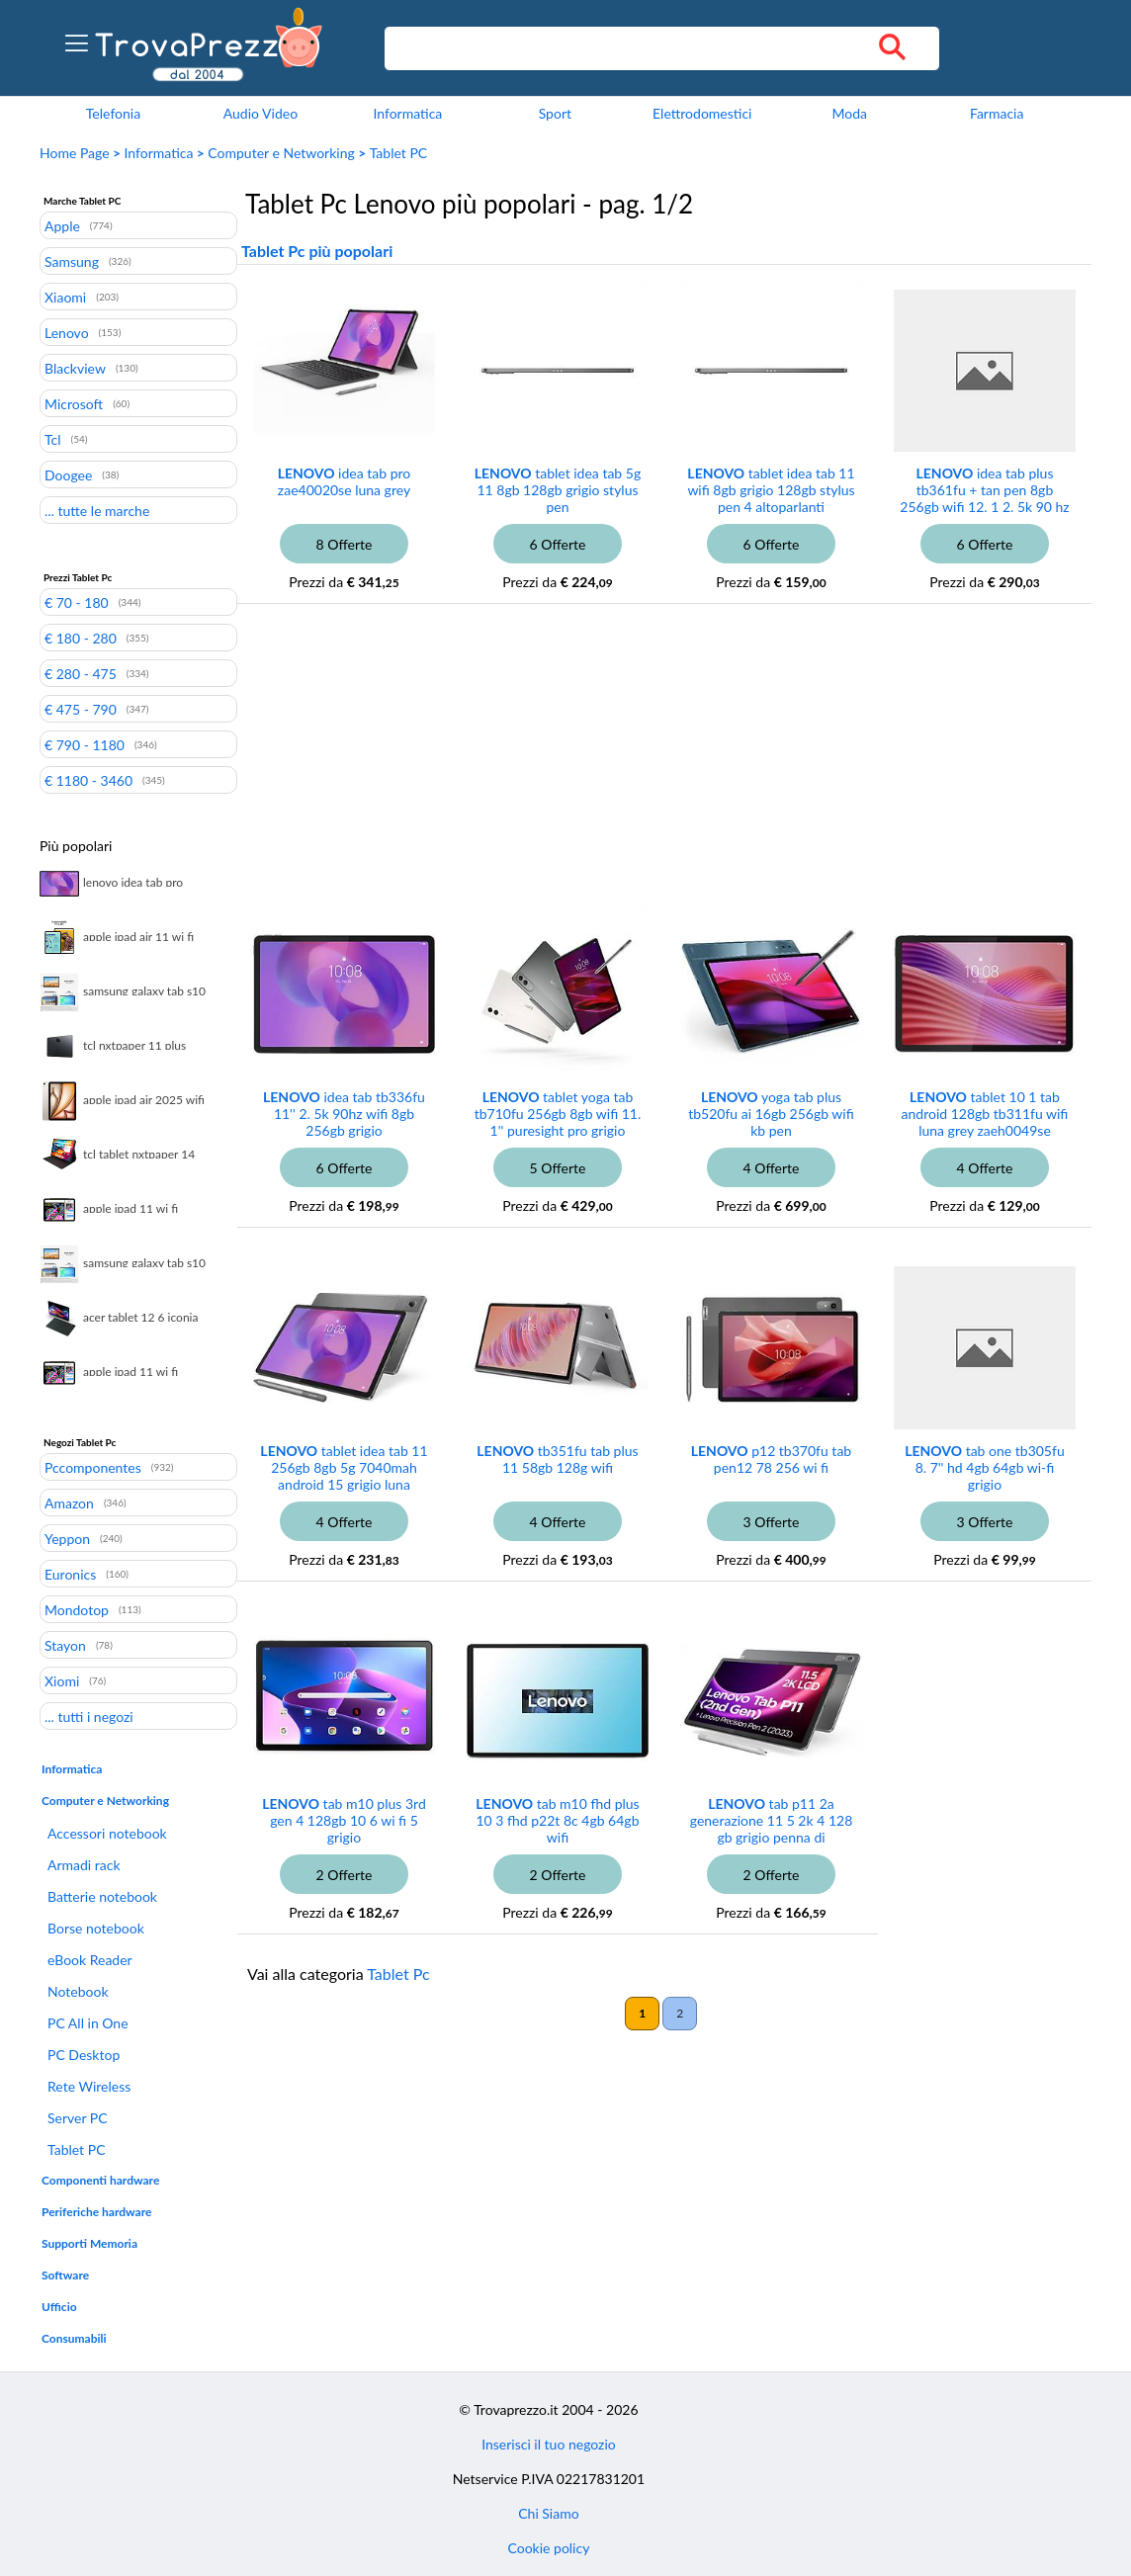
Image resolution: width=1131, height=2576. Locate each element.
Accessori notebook (107, 1833)
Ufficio (59, 2306)
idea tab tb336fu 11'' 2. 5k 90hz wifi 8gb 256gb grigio (344, 1113)
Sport (555, 113)
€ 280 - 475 (80, 673)
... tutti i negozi (88, 1716)
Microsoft (73, 403)
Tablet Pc (398, 1973)
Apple (62, 225)
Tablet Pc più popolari (316, 250)
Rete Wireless (88, 2086)
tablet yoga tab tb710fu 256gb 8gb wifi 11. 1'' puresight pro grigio (558, 1113)
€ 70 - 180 (76, 602)
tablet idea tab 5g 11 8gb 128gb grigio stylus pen (558, 490)
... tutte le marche (96, 510)
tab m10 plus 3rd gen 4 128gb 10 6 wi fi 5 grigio (344, 1820)
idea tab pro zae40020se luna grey (344, 481)
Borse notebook (95, 1928)
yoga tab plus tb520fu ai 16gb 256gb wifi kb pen (771, 1113)
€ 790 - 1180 (84, 744)
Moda (849, 113)
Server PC (77, 2117)
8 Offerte (344, 544)
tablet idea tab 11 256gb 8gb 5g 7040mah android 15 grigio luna (343, 1467)
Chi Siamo (548, 2513)
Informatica (407, 113)
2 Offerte (344, 1874)
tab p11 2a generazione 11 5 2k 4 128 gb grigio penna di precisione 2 (771, 1828)
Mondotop (76, 1609)
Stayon (65, 1645)
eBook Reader (89, 1959)
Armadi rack (84, 1864)
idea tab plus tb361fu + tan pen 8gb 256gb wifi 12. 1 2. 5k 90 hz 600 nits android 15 (984, 498)
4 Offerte (771, 1167)
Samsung (71, 261)
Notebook (78, 1991)
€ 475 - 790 (80, 709)
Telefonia (113, 113)
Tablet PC (398, 152)
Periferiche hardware (96, 2211)
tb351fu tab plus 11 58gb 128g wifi (557, 1459)
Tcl (52, 439)
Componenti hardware (100, 2180)
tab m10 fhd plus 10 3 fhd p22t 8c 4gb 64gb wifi (557, 1820)
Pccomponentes (92, 1467)
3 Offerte (771, 1521)
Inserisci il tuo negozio (548, 2444)
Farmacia (996, 113)
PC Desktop (83, 2054)
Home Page (75, 152)
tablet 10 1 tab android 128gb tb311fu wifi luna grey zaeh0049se (985, 1113)
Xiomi (61, 1680)
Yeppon (67, 1538)
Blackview (75, 368)
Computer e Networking (281, 152)
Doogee (68, 474)
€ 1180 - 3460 (88, 780)
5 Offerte (558, 1167)
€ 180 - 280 (80, 637)
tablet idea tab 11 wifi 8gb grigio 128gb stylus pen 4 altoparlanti (770, 490)
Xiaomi (65, 296)
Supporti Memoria (89, 2243)
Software (65, 2275)
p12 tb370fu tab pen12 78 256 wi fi (771, 1459)
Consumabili (74, 2338)
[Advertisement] (598, 767)
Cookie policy (549, 2547)
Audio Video (260, 113)
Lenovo (66, 332)
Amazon (69, 1502)
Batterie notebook (102, 1896)
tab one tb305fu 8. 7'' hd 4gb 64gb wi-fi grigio (984, 1467)
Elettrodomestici (701, 113)
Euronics (70, 1574)
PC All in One (88, 2023)
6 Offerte (558, 544)
